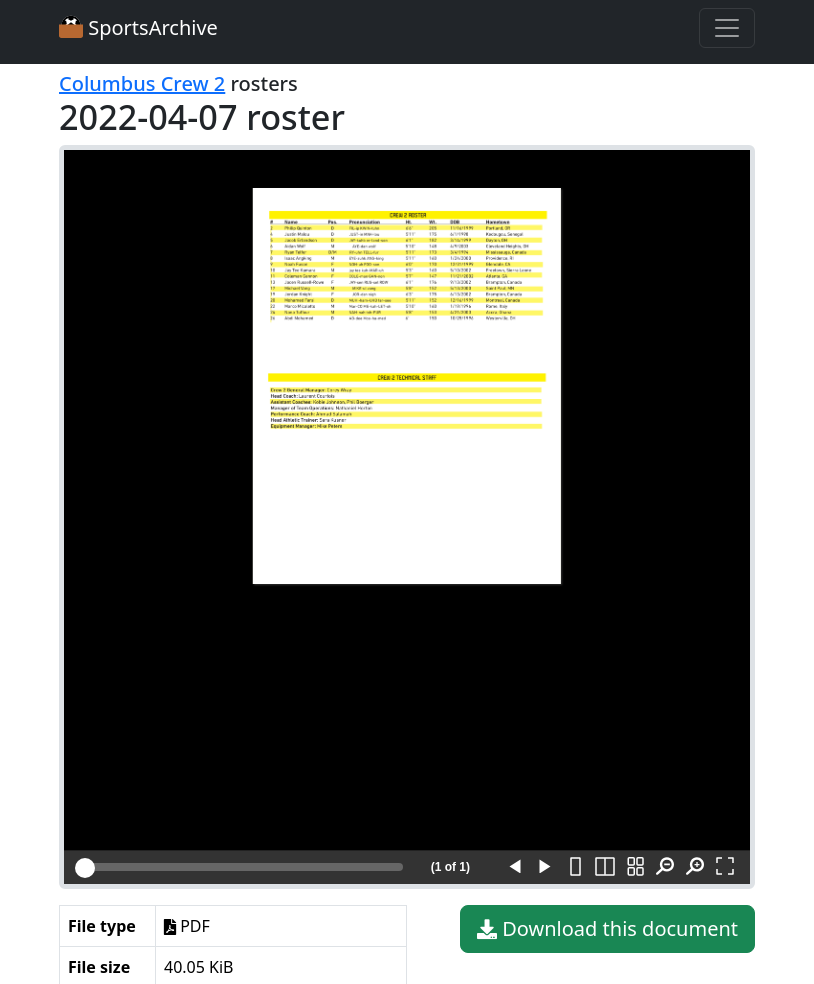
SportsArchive (138, 27)
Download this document (607, 929)
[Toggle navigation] (727, 28)
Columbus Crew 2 (142, 83)
